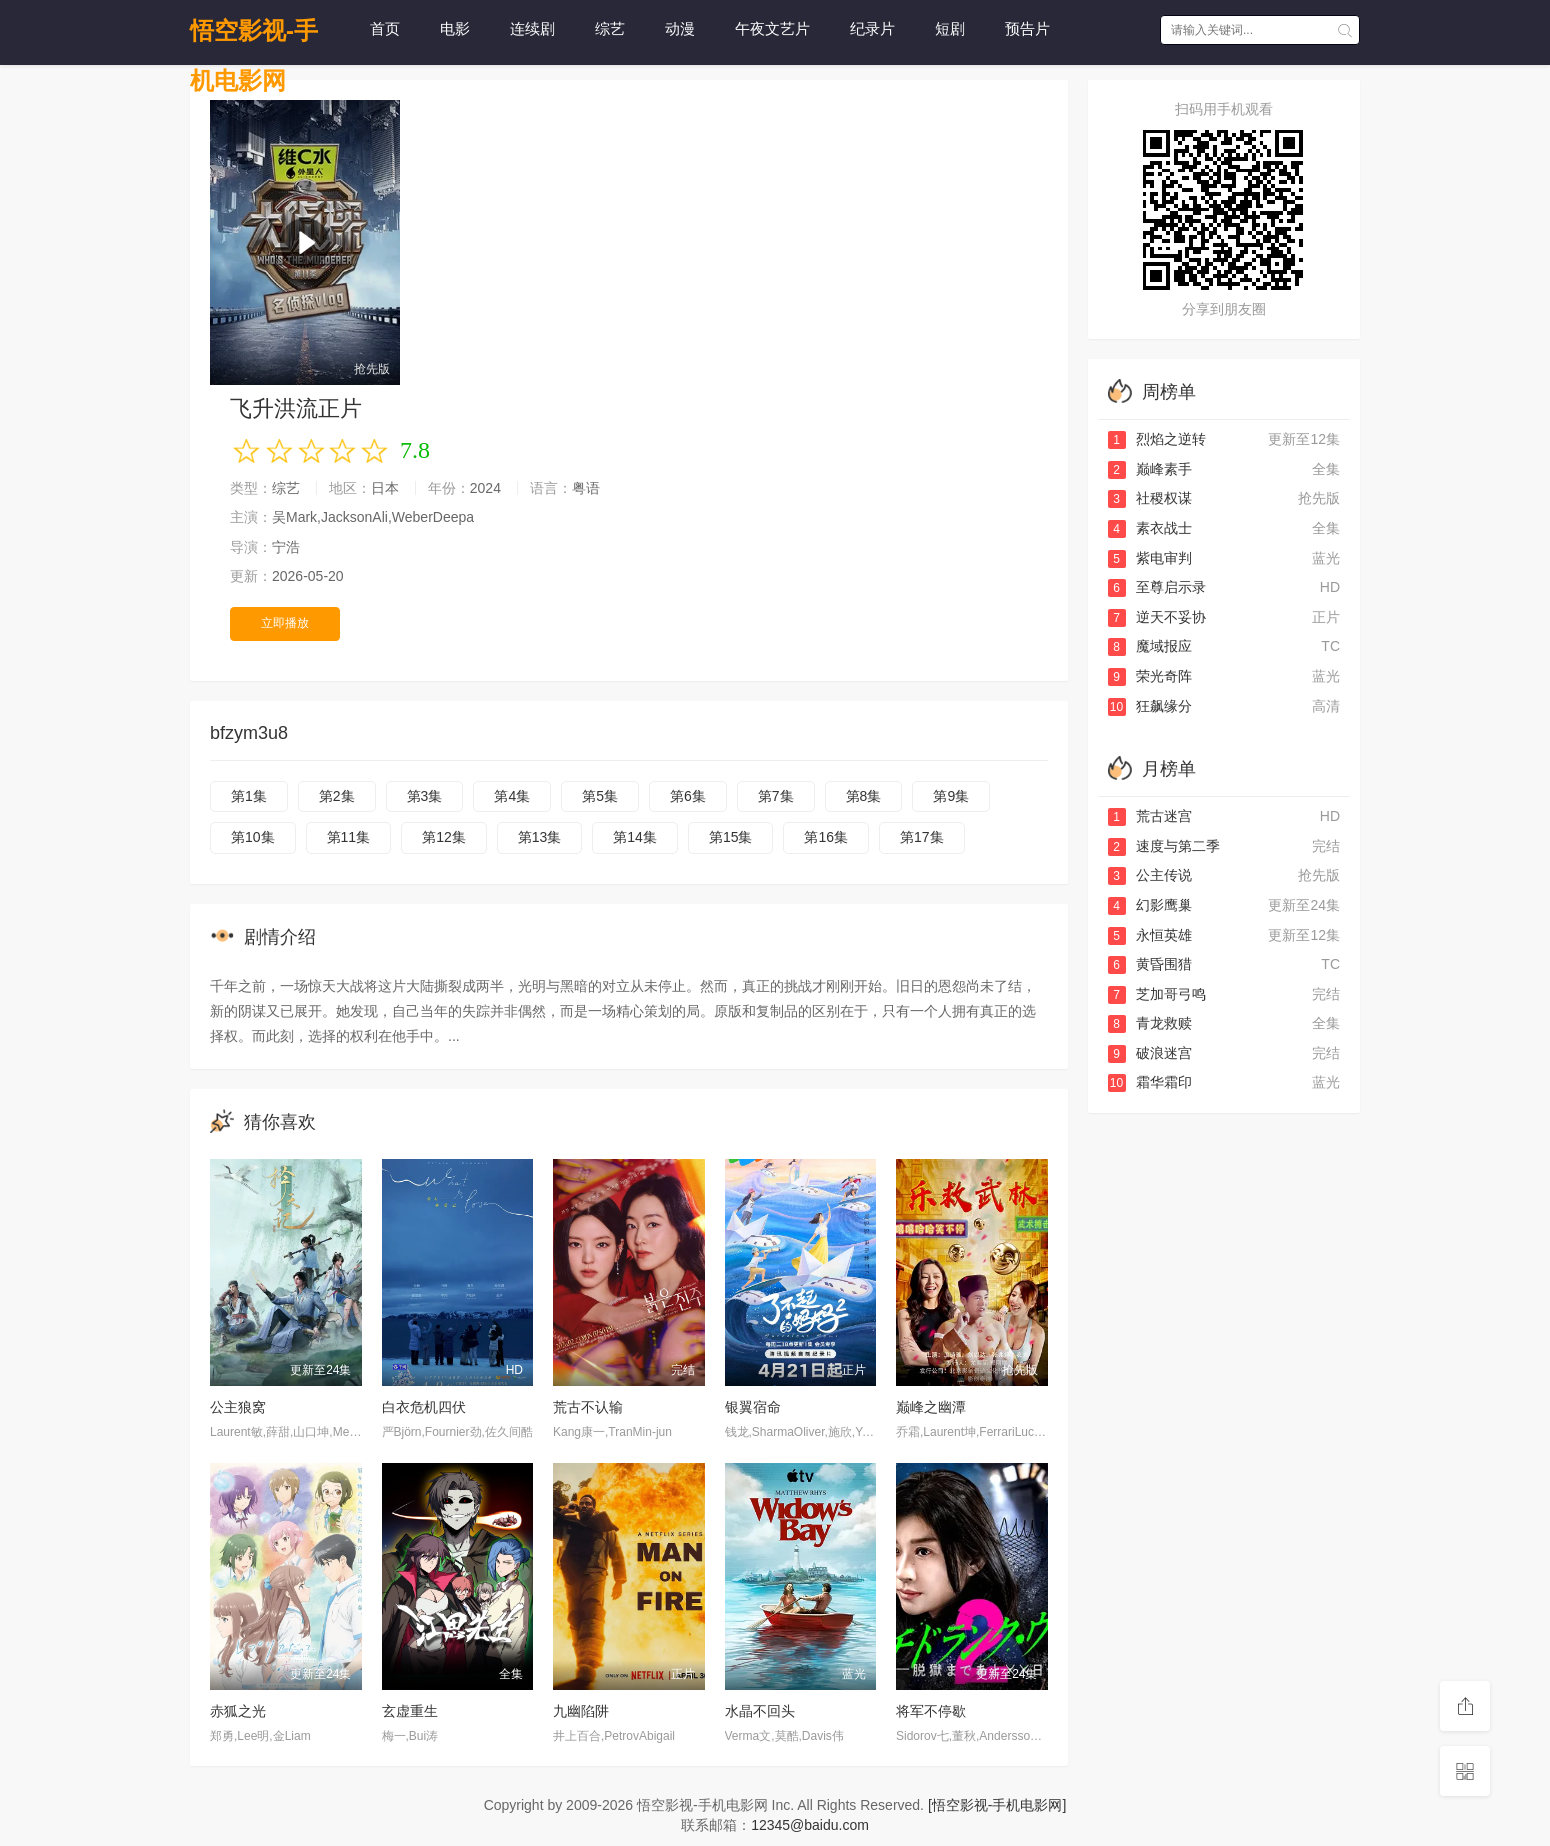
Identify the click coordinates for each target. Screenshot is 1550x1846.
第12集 (444, 837)
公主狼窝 (238, 1407)
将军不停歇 (931, 1711)
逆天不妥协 (1157, 617)
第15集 (731, 837)
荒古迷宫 (1150, 816)
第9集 (951, 796)
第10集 (253, 837)
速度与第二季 (1164, 846)
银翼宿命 (753, 1407)
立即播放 (285, 623)
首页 (385, 28)
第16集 (826, 837)
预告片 (1027, 28)
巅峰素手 (1150, 469)
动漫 (680, 28)
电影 (455, 28)
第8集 (864, 796)
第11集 (349, 837)
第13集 (540, 837)
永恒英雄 (1150, 935)
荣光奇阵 (1150, 676)
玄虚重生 (410, 1711)
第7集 (776, 796)
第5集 (600, 796)
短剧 (950, 28)
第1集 (249, 796)
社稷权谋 (1150, 498)
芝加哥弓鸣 (1157, 994)
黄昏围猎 (1150, 964)
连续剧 (532, 28)
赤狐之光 (238, 1711)
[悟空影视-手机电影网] (997, 1805)
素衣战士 (1150, 528)
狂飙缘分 (1150, 706)
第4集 (512, 796)
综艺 (610, 28)
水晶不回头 (760, 1711)
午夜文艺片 (772, 28)
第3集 (425, 796)
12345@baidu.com (810, 1825)
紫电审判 (1150, 558)
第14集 (635, 837)
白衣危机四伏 (424, 1407)
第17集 (922, 837)
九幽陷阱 (581, 1711)
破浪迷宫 (1150, 1053)
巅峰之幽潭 (931, 1407)
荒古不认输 (588, 1407)
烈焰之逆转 (1157, 439)
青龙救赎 (1150, 1023)
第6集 (688, 796)
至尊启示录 (1157, 587)
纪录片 (872, 28)
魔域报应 (1150, 646)
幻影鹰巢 (1150, 905)
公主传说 (1150, 875)
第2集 (337, 796)
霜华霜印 (1150, 1082)
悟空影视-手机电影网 (254, 36)
